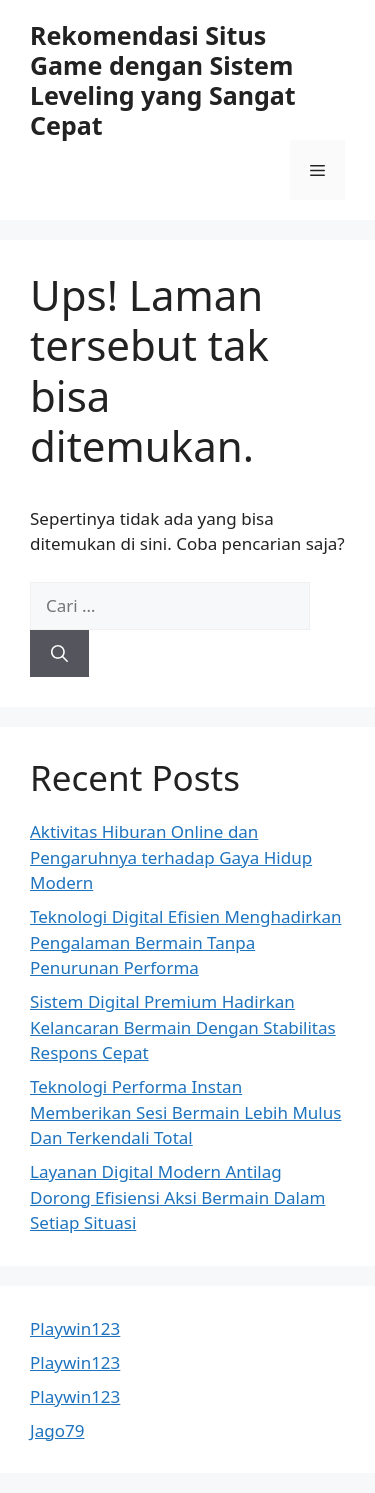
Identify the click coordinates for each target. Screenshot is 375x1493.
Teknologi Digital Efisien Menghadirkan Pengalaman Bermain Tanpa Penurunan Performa (186, 942)
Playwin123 (75, 1328)
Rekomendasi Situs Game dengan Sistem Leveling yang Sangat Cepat (163, 80)
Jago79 (57, 1430)
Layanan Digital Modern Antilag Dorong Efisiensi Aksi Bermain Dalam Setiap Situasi (177, 1197)
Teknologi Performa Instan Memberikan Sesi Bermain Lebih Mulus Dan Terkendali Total (185, 1112)
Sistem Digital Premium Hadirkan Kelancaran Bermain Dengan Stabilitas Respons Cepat (183, 1027)
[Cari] (59, 654)
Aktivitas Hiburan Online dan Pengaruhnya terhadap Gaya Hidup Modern (171, 857)
